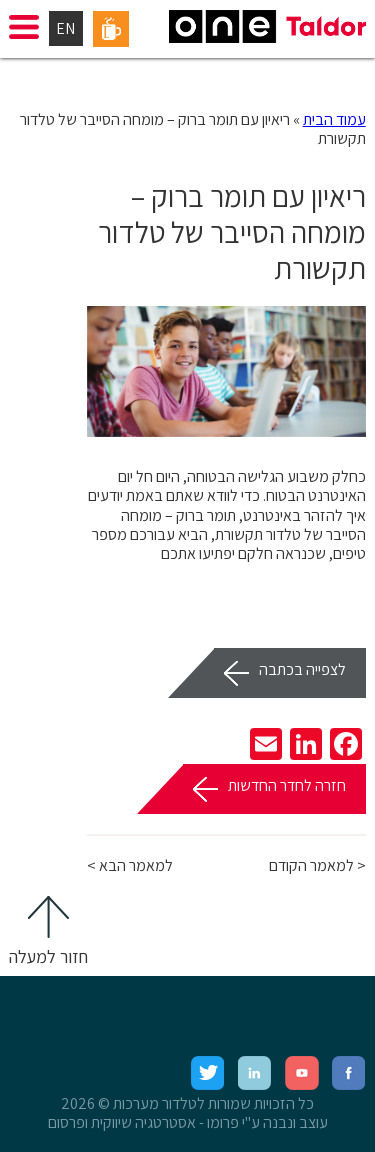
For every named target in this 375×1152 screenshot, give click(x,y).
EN (65, 28)
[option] (226, 371)
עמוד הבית (334, 119)
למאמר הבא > (130, 865)
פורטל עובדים (111, 29)
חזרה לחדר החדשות (287, 785)
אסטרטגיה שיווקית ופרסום (122, 1122)
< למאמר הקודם (317, 865)
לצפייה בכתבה (302, 669)
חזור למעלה (48, 956)
